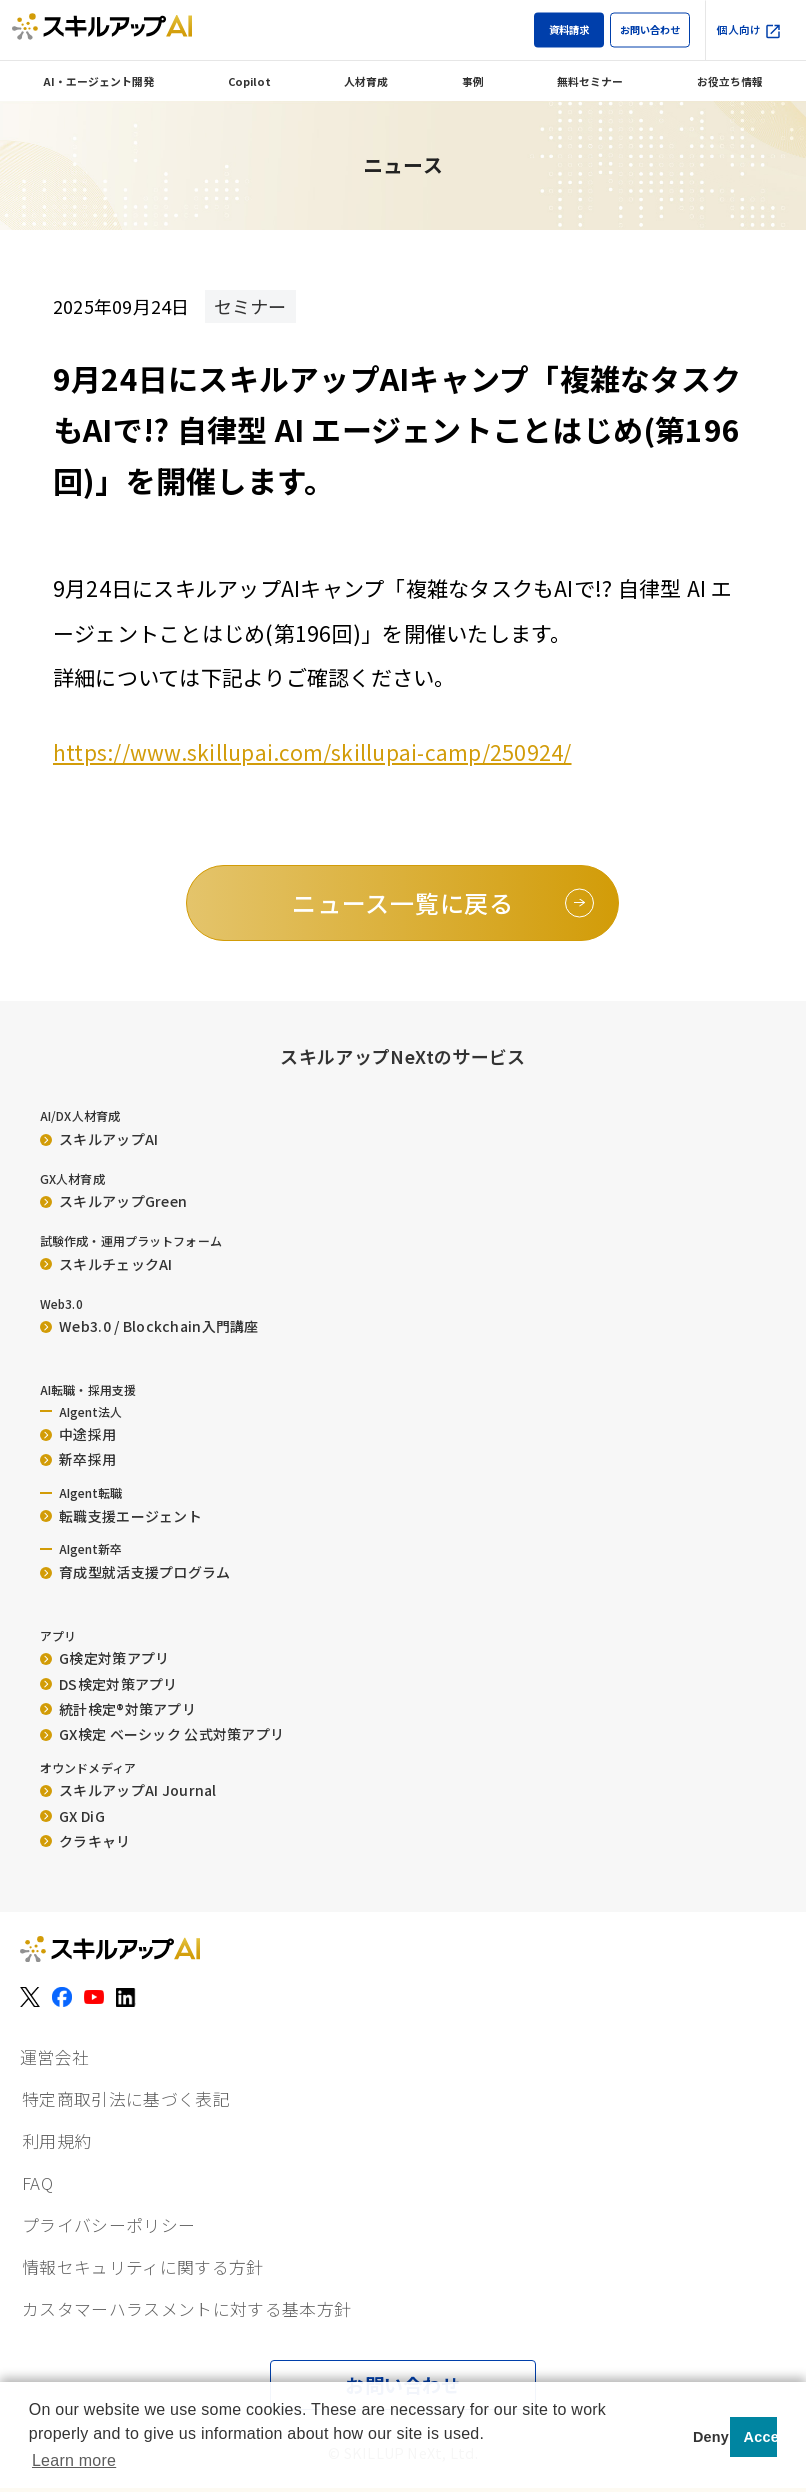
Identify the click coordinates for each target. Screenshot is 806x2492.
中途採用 (78, 1434)
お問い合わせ (650, 29)
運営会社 (54, 2057)
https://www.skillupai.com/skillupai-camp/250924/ (312, 752)
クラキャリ (85, 1841)
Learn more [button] (74, 2460)
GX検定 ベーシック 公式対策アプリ (162, 1734)
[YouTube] (94, 1997)
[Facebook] (62, 1997)
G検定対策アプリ (104, 1658)
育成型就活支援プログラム (135, 1572)
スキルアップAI (99, 1139)
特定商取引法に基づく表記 (126, 2099)
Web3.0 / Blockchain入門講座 (149, 1326)
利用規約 (56, 2141)
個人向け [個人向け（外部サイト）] (749, 31)
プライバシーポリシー (108, 2225)
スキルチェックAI (106, 1264)
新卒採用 (78, 1459)
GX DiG (72, 1816)
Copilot (249, 81)
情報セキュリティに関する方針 (143, 2267)
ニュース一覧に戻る (402, 902)
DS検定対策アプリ (109, 1684)
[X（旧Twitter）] (30, 1997)
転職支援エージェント (121, 1516)
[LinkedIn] (126, 1997)
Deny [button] (708, 2437)
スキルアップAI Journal (128, 1790)
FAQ (37, 2183)
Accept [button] (761, 2437)
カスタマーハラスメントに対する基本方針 (186, 2309)
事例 (473, 81)
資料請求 (569, 29)
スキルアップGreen (113, 1201)
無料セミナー (590, 81)
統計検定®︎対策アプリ (118, 1709)
